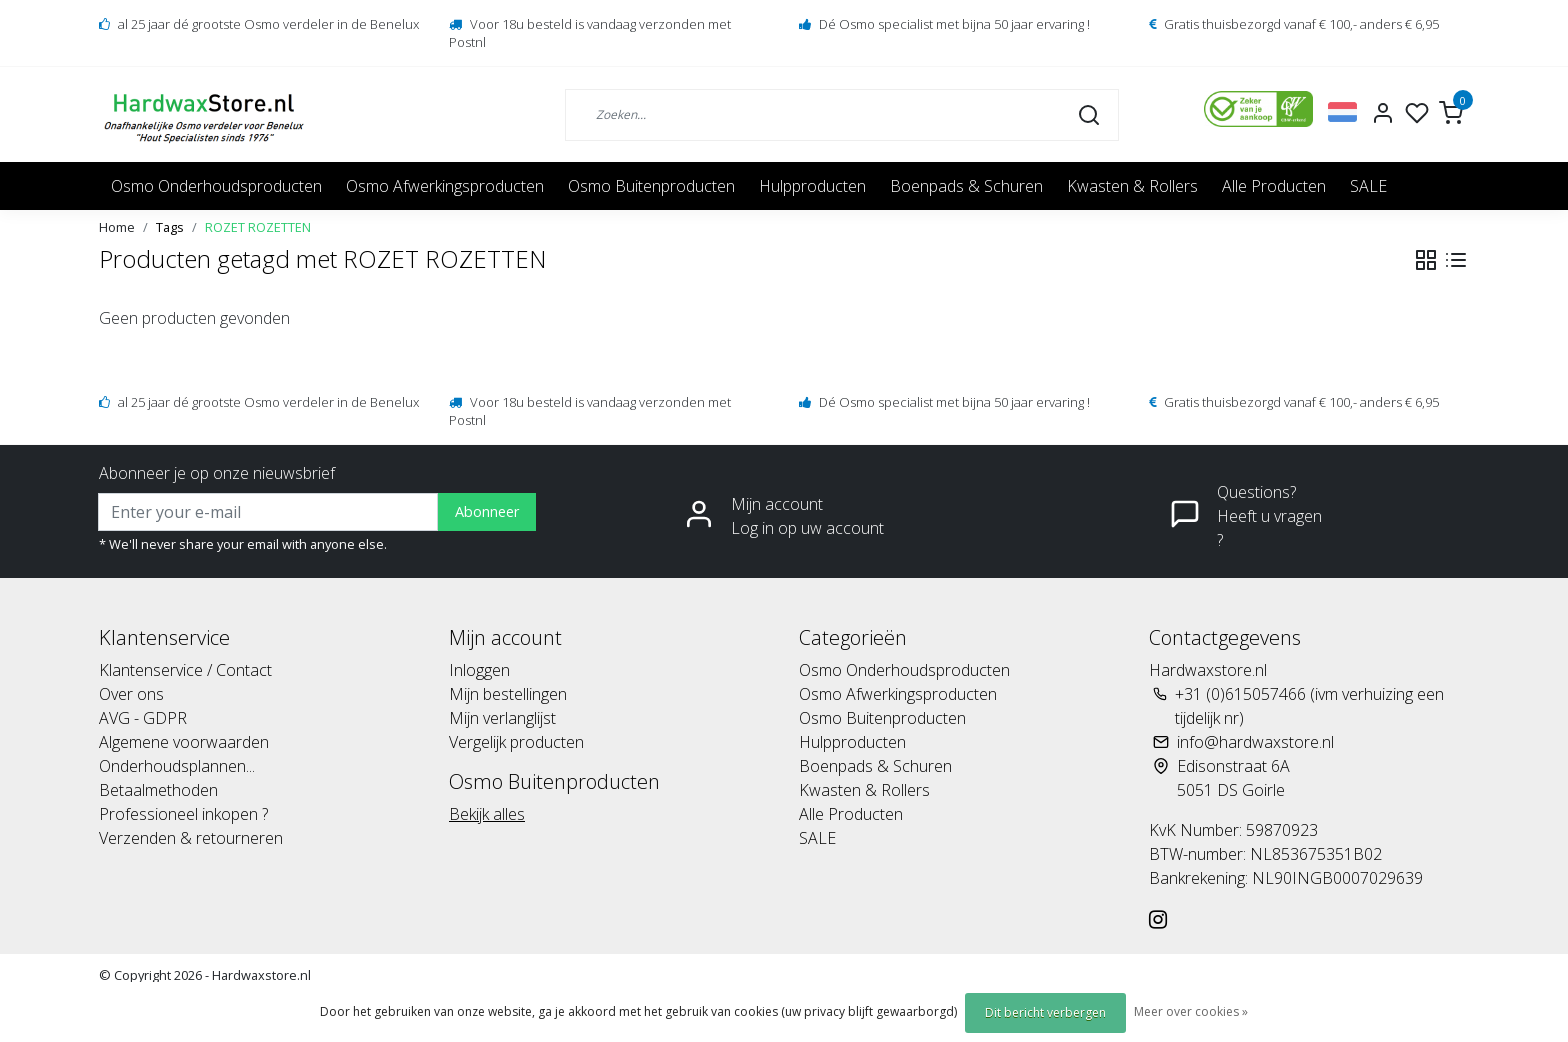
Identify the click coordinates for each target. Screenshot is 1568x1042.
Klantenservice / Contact (185, 670)
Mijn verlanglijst (502, 718)
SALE (1368, 186)
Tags (170, 227)
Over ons (131, 694)
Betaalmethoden (158, 790)
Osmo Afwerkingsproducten (445, 186)
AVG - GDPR (143, 718)
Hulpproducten (812, 186)
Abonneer (487, 511)
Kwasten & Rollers (1132, 186)
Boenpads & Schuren (966, 186)
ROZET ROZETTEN (258, 227)
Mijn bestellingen (508, 694)
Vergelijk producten (516, 742)
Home (117, 227)
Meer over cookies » (1191, 1011)
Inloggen (479, 670)
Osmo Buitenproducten (651, 186)
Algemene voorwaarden (184, 742)
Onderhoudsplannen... (177, 766)
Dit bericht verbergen (1045, 1012)
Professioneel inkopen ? (183, 814)
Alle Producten (1274, 186)
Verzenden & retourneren (191, 838)
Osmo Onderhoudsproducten (216, 186)
